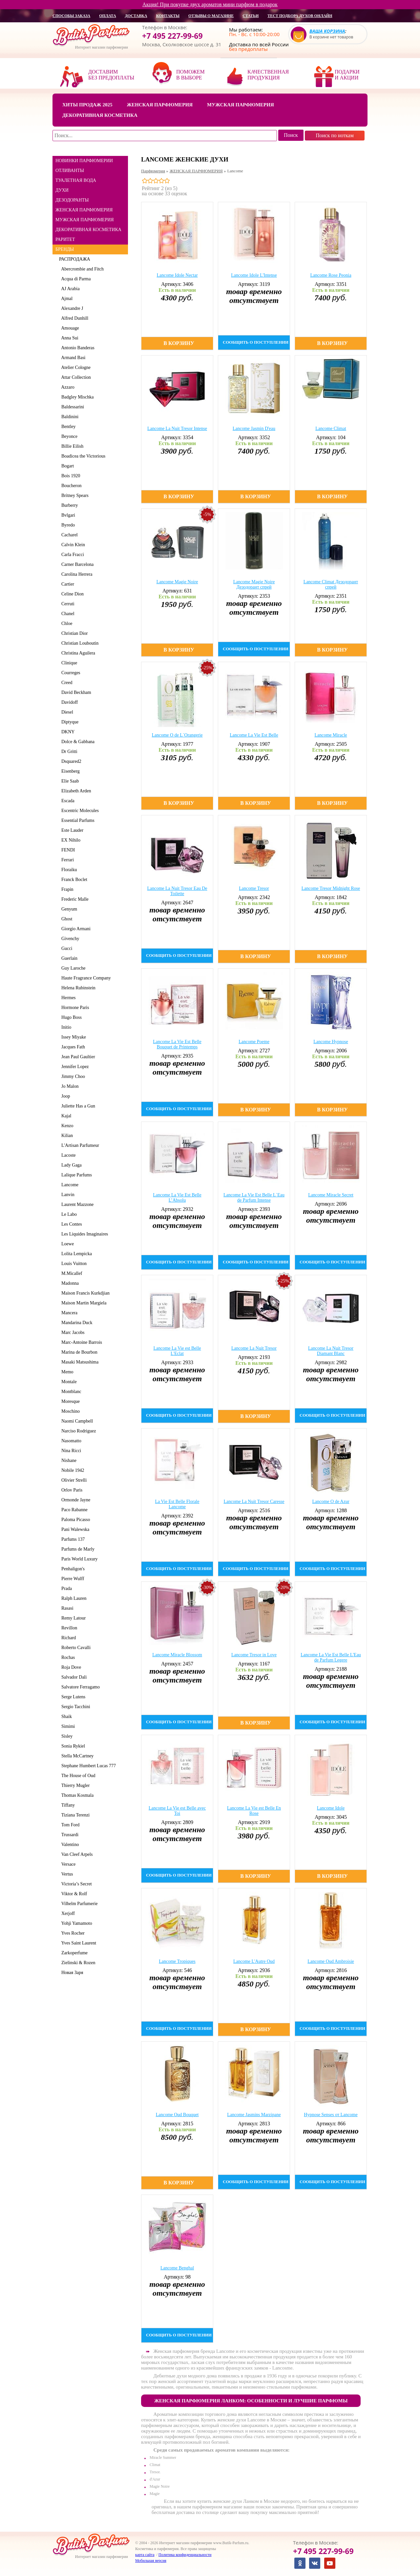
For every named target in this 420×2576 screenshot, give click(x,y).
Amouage (69, 328)
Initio (65, 1027)
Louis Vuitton (73, 1263)
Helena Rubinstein (77, 987)
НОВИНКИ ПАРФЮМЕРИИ (84, 160)
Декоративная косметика (99, 115)
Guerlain (68, 958)
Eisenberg (69, 771)
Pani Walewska (74, 1529)
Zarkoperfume (73, 1952)
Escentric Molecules (79, 810)
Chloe (65, 623)
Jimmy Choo (72, 1076)
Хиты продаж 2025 (87, 104)
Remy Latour (72, 1618)
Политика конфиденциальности (185, 2554)
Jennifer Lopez (74, 1066)
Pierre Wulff (71, 1578)
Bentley (67, 426)
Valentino (69, 1844)
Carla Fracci (71, 554)
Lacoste (67, 1155)
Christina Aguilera (77, 653)
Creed (65, 682)
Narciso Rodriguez (77, 1430)
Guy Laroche (72, 968)
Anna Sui (68, 337)
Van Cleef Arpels (76, 1854)
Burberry (68, 505)
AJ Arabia (69, 288)
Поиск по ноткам (335, 135)
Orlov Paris (70, 1490)
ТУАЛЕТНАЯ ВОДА (75, 180)
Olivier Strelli (73, 1480)
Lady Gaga (70, 1165)
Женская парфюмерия (160, 104)
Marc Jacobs (71, 1332)
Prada (65, 1588)
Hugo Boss (70, 1017)
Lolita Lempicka (75, 1253)
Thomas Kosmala (76, 1795)
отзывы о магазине (211, 15)
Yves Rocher (72, 1933)
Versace (67, 1864)
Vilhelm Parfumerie (78, 1903)
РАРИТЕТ (65, 239)
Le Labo (68, 1214)
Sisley (66, 1736)
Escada (66, 800)
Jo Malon (69, 1086)
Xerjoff (67, 1913)
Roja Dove (70, 1667)
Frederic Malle (74, 899)
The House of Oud (77, 1775)
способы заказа (71, 15)
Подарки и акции (347, 74)
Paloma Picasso (74, 1519)
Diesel (66, 712)
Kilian (66, 1135)
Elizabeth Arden (75, 790)
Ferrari (66, 859)
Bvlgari (67, 515)
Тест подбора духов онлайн (299, 15)
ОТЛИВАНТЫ (69, 170)
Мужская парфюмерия (240, 104)
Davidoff (68, 702)
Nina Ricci (70, 1450)
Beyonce (68, 436)
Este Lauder (71, 830)
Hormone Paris (74, 1007)
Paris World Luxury (78, 1558)
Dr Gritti (68, 751)
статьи (250, 15)
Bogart (66, 465)
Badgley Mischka (76, 397)
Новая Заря (71, 1972)
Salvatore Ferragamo (79, 1687)
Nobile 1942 (71, 1470)
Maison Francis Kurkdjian (84, 1293)
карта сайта (144, 2554)
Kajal (65, 1115)
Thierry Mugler (74, 1785)
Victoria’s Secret (75, 1883)
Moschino (69, 1411)
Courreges (69, 672)
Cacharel (68, 534)
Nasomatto (70, 1440)
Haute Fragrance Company (85, 978)
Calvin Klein (72, 544)
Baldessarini (71, 406)
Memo (66, 1371)
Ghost (65, 918)
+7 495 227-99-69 (172, 36)
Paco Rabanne (73, 1509)
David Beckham (75, 692)
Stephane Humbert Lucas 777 (87, 1765)
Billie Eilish (71, 446)
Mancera (68, 1312)
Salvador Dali (73, 1677)
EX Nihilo (69, 840)
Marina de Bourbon (78, 1352)
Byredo (67, 525)
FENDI (67, 850)
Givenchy (69, 938)
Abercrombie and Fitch (81, 269)
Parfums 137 (72, 1539)
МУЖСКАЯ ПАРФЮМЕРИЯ (84, 219)
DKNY (66, 731)
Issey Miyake (72, 1037)
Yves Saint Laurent (77, 1943)
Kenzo (66, 1125)
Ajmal (66, 298)
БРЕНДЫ (64, 249)
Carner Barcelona (76, 564)
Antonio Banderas (76, 347)
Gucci (65, 948)
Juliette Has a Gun (77, 1106)
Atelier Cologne (75, 367)
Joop (64, 1096)
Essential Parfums (76, 820)
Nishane (67, 1460)
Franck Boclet (73, 879)
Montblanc (70, 1391)
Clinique (68, 662)
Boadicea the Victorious (82, 456)
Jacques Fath (72, 1046)
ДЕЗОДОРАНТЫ (72, 200)
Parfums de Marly (76, 1549)
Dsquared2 (70, 761)
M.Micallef (70, 1273)
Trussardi (68, 1834)
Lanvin (66, 1194)
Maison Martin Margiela (82, 1302)
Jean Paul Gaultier (77, 1056)
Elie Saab (69, 781)
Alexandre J (71, 308)
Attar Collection (75, 377)
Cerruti (66, 603)
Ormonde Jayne (74, 1499)
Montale (68, 1381)
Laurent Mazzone (76, 1204)
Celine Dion (71, 593)
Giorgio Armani (75, 928)
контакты (167, 15)
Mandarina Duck (75, 1322)
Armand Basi (72, 357)
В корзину (178, 343)
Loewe (66, 1243)
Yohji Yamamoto (75, 1923)
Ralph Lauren (73, 1598)
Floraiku (68, 869)
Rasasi (66, 1608)
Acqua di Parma (75, 278)
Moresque (69, 1401)
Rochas (67, 1657)
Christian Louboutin (78, 643)
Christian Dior (73, 633)
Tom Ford (69, 1824)
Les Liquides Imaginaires (83, 1234)
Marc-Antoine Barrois (80, 1342)
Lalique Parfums (75, 1174)
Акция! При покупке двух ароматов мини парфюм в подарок (210, 4)
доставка (136, 15)
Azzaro (66, 387)
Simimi (67, 1726)
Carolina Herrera (75, 574)
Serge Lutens (72, 1696)
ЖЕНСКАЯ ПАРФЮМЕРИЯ (84, 209)
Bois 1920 (69, 475)
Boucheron (70, 485)
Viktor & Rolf (73, 1893)
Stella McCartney (76, 1755)
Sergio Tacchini (74, 1706)
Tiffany (67, 1805)
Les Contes (70, 1224)
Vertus (66, 1874)
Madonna (69, 1283)
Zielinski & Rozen (77, 1962)
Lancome (68, 1184)
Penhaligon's (72, 1568)
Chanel (66, 613)
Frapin (66, 889)
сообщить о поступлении (255, 342)
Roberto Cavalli (75, 1647)
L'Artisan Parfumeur (79, 1145)
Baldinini (68, 416)
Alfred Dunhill (73, 318)
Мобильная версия (150, 2560)
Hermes (67, 997)
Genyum (68, 909)
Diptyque (68, 721)
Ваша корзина (327, 31)
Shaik (65, 1716)
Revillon (68, 1627)
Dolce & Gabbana (76, 741)
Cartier (66, 584)
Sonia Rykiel (72, 1746)
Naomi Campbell (76, 1421)
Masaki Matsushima (78, 1362)
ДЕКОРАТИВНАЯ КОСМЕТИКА (88, 229)
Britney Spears (74, 495)
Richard (67, 1637)
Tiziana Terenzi (74, 1815)
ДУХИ (62, 190)
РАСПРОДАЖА (74, 259)
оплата (107, 15)
